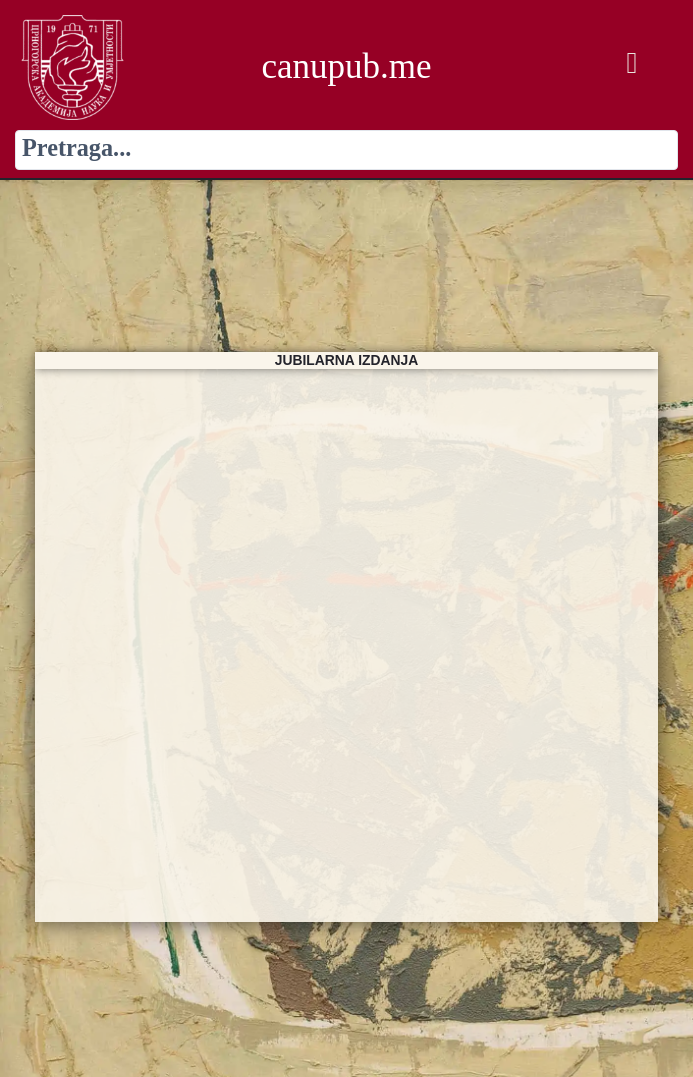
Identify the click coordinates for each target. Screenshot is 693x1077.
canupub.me (346, 66)
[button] (632, 63)
